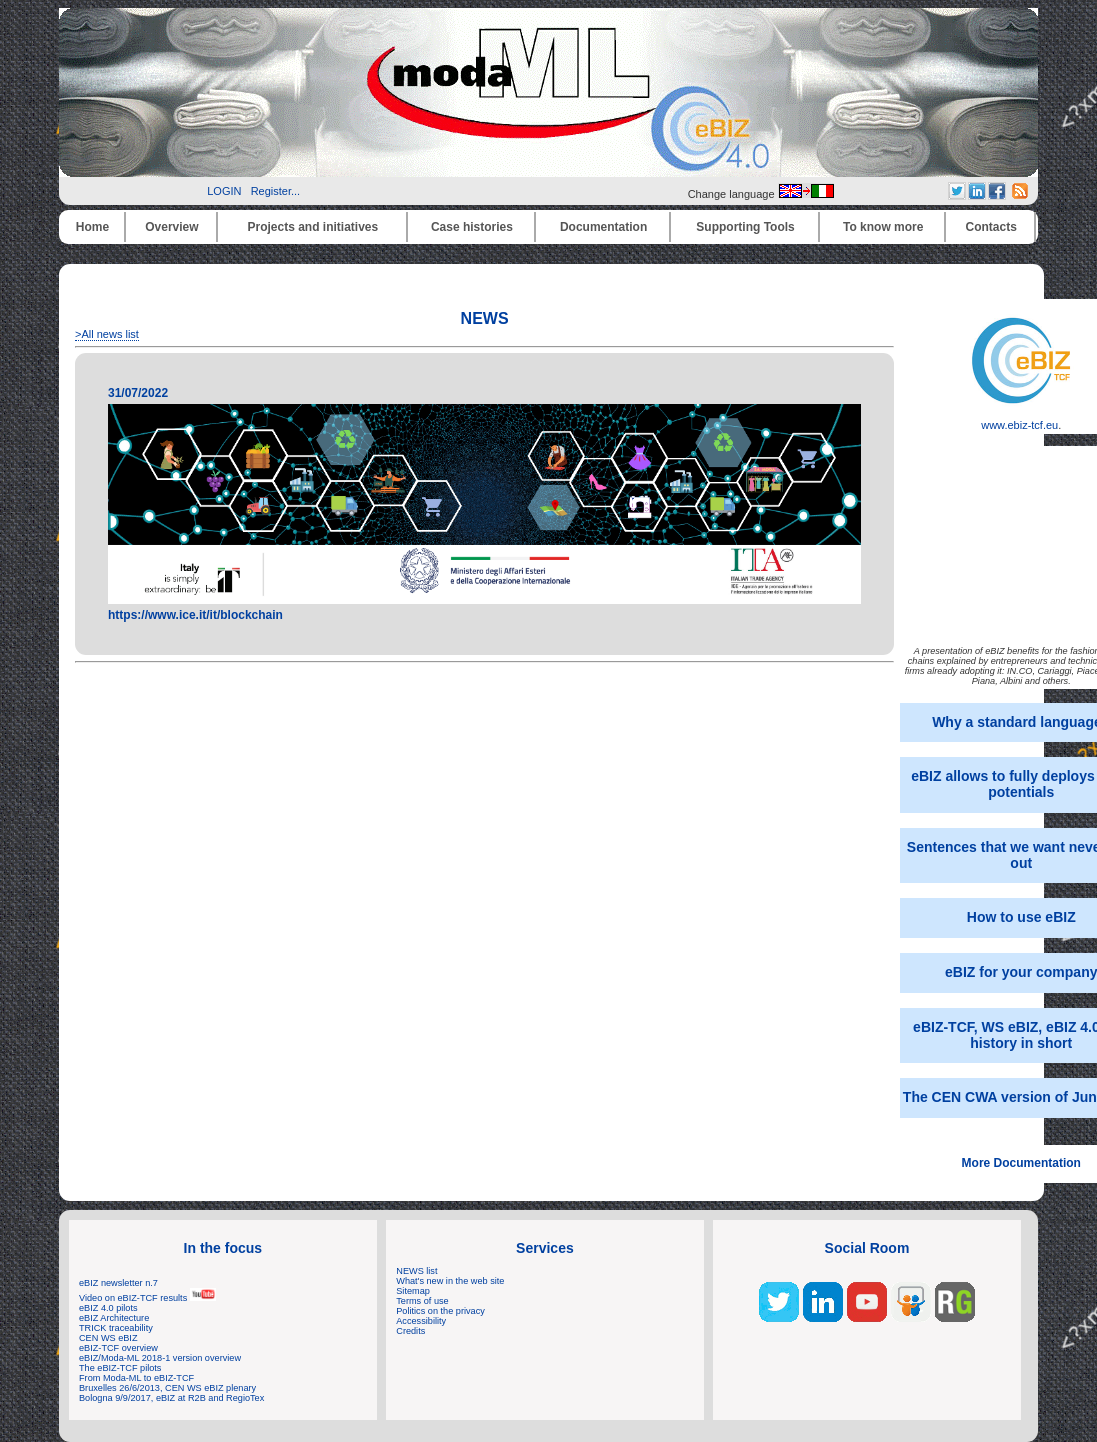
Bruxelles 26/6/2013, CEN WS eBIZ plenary (167, 1388)
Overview (171, 227)
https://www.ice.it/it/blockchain (195, 615)
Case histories (472, 227)
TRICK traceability (116, 1328)
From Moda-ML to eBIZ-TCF (136, 1378)
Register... (276, 191)
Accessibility (421, 1321)
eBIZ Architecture (114, 1318)
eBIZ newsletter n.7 (118, 1283)
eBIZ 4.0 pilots (108, 1308)
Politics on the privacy (440, 1311)
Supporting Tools (745, 227)
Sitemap (413, 1291)
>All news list (107, 334)
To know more (883, 227)
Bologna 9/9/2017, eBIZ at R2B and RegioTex (171, 1398)
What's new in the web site (450, 1281)
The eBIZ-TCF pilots (120, 1368)
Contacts (991, 227)
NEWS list (416, 1271)
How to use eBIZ (1021, 917)
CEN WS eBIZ (108, 1338)
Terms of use (422, 1301)
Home (92, 227)
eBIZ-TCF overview (118, 1348)
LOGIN (224, 191)
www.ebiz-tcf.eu (1021, 420)
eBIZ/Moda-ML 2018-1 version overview (160, 1358)
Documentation (603, 227)
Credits (410, 1331)
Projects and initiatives (312, 227)
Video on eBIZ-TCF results (147, 1298)
